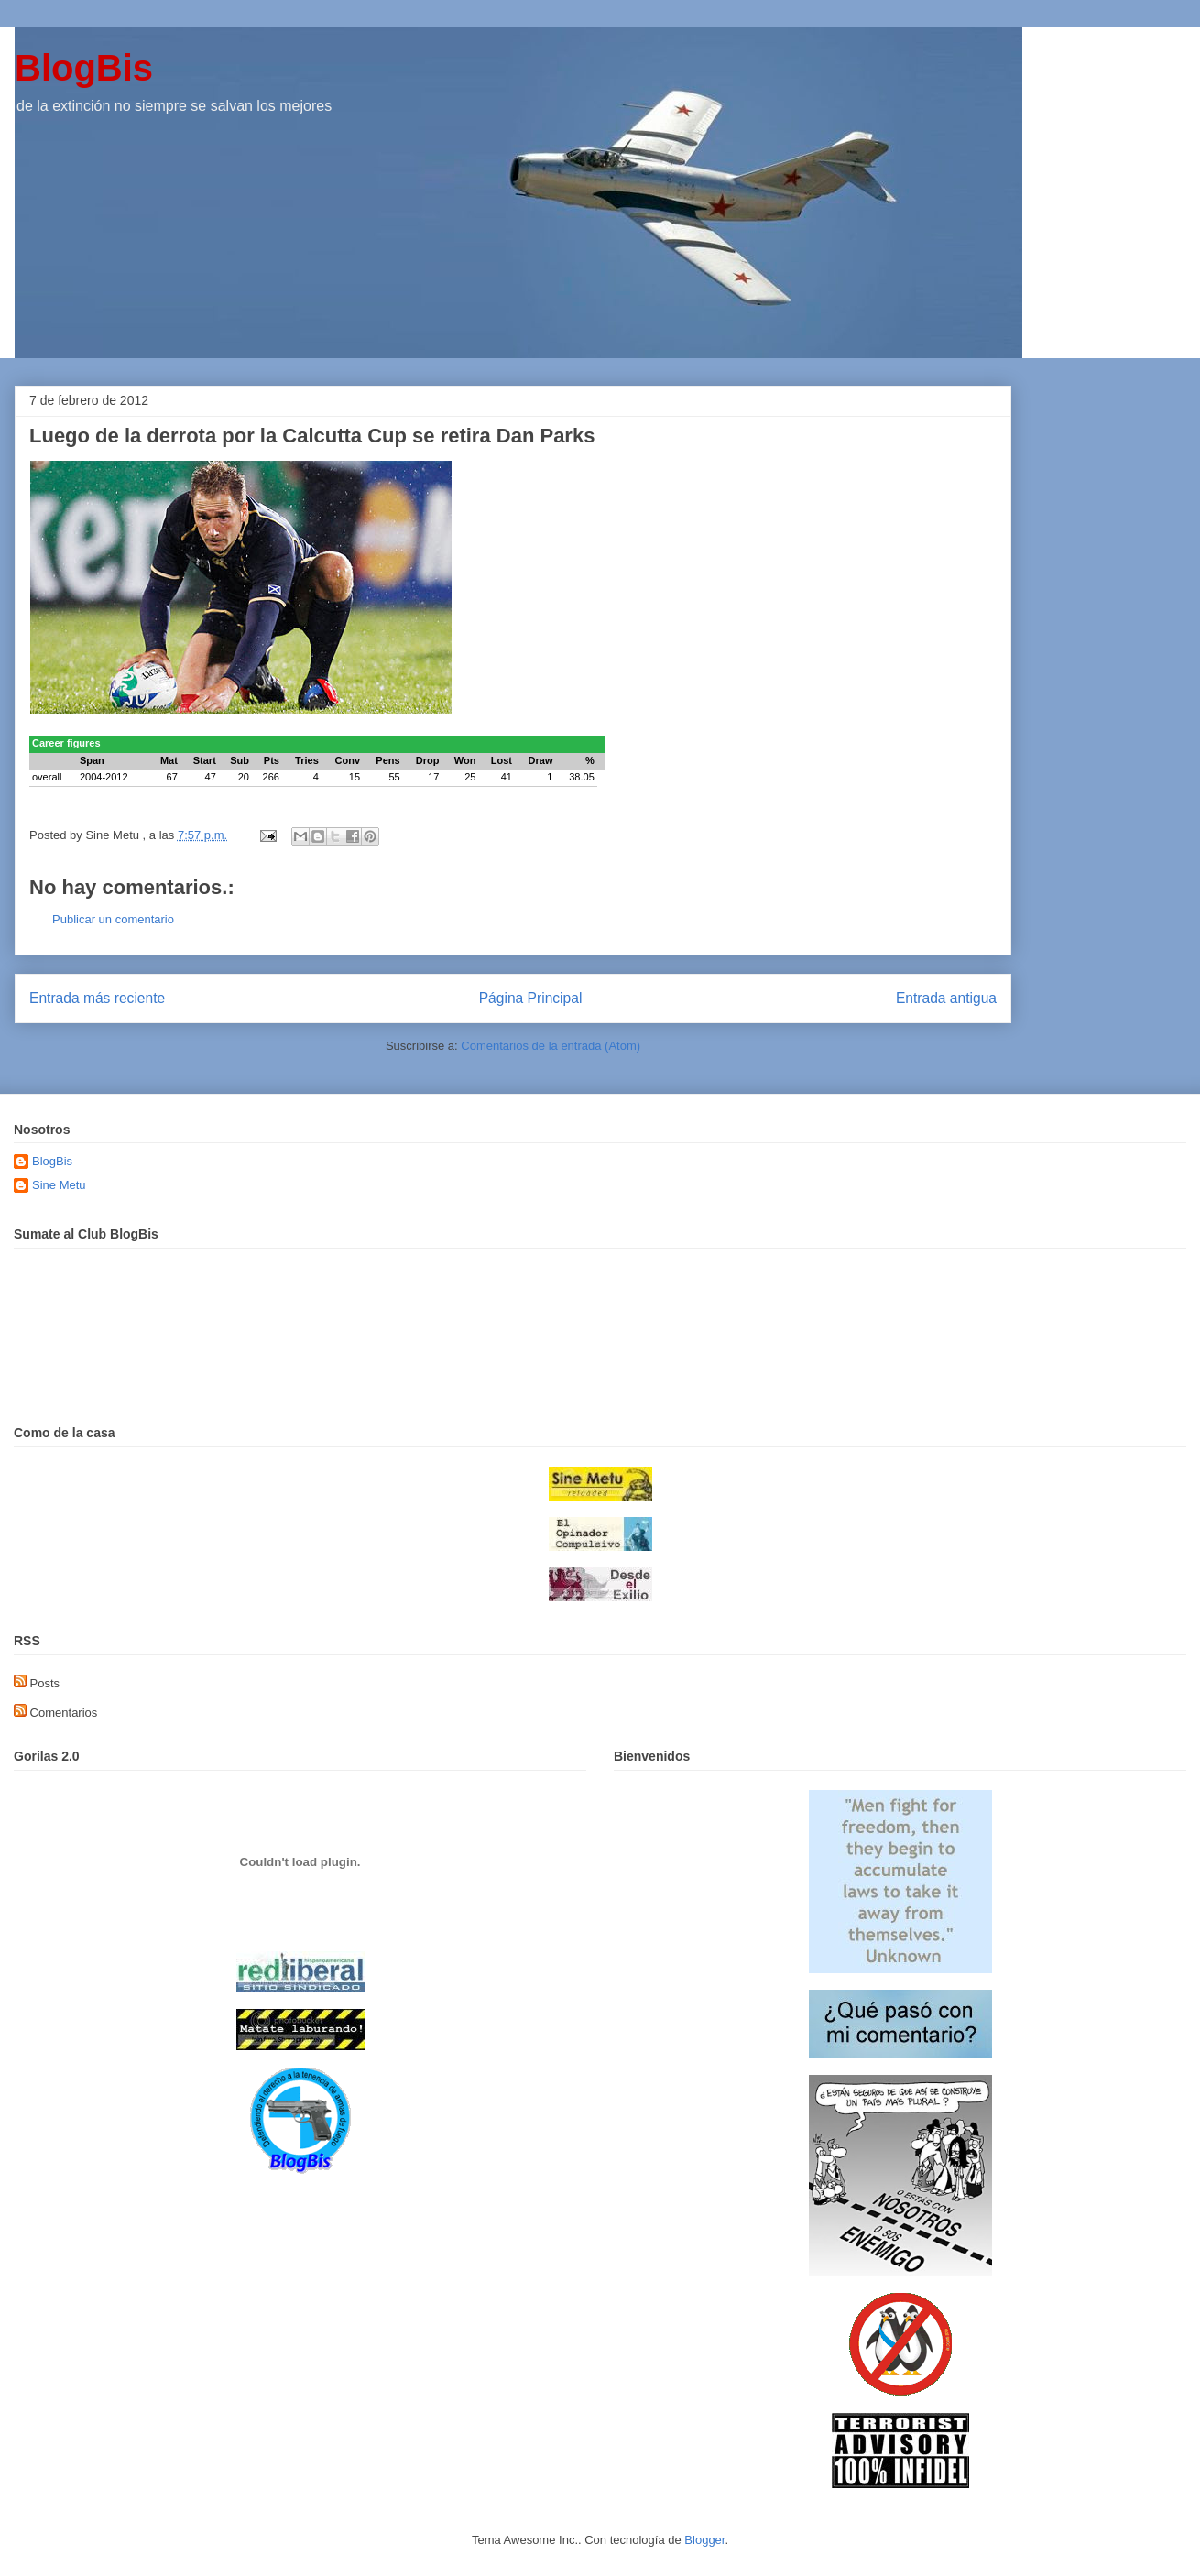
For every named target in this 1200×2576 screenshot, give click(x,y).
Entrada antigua (946, 998)
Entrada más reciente (97, 998)
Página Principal (531, 998)
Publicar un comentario (113, 919)
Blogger (704, 2540)
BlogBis (84, 68)
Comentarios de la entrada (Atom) (550, 1046)
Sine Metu (59, 1185)
